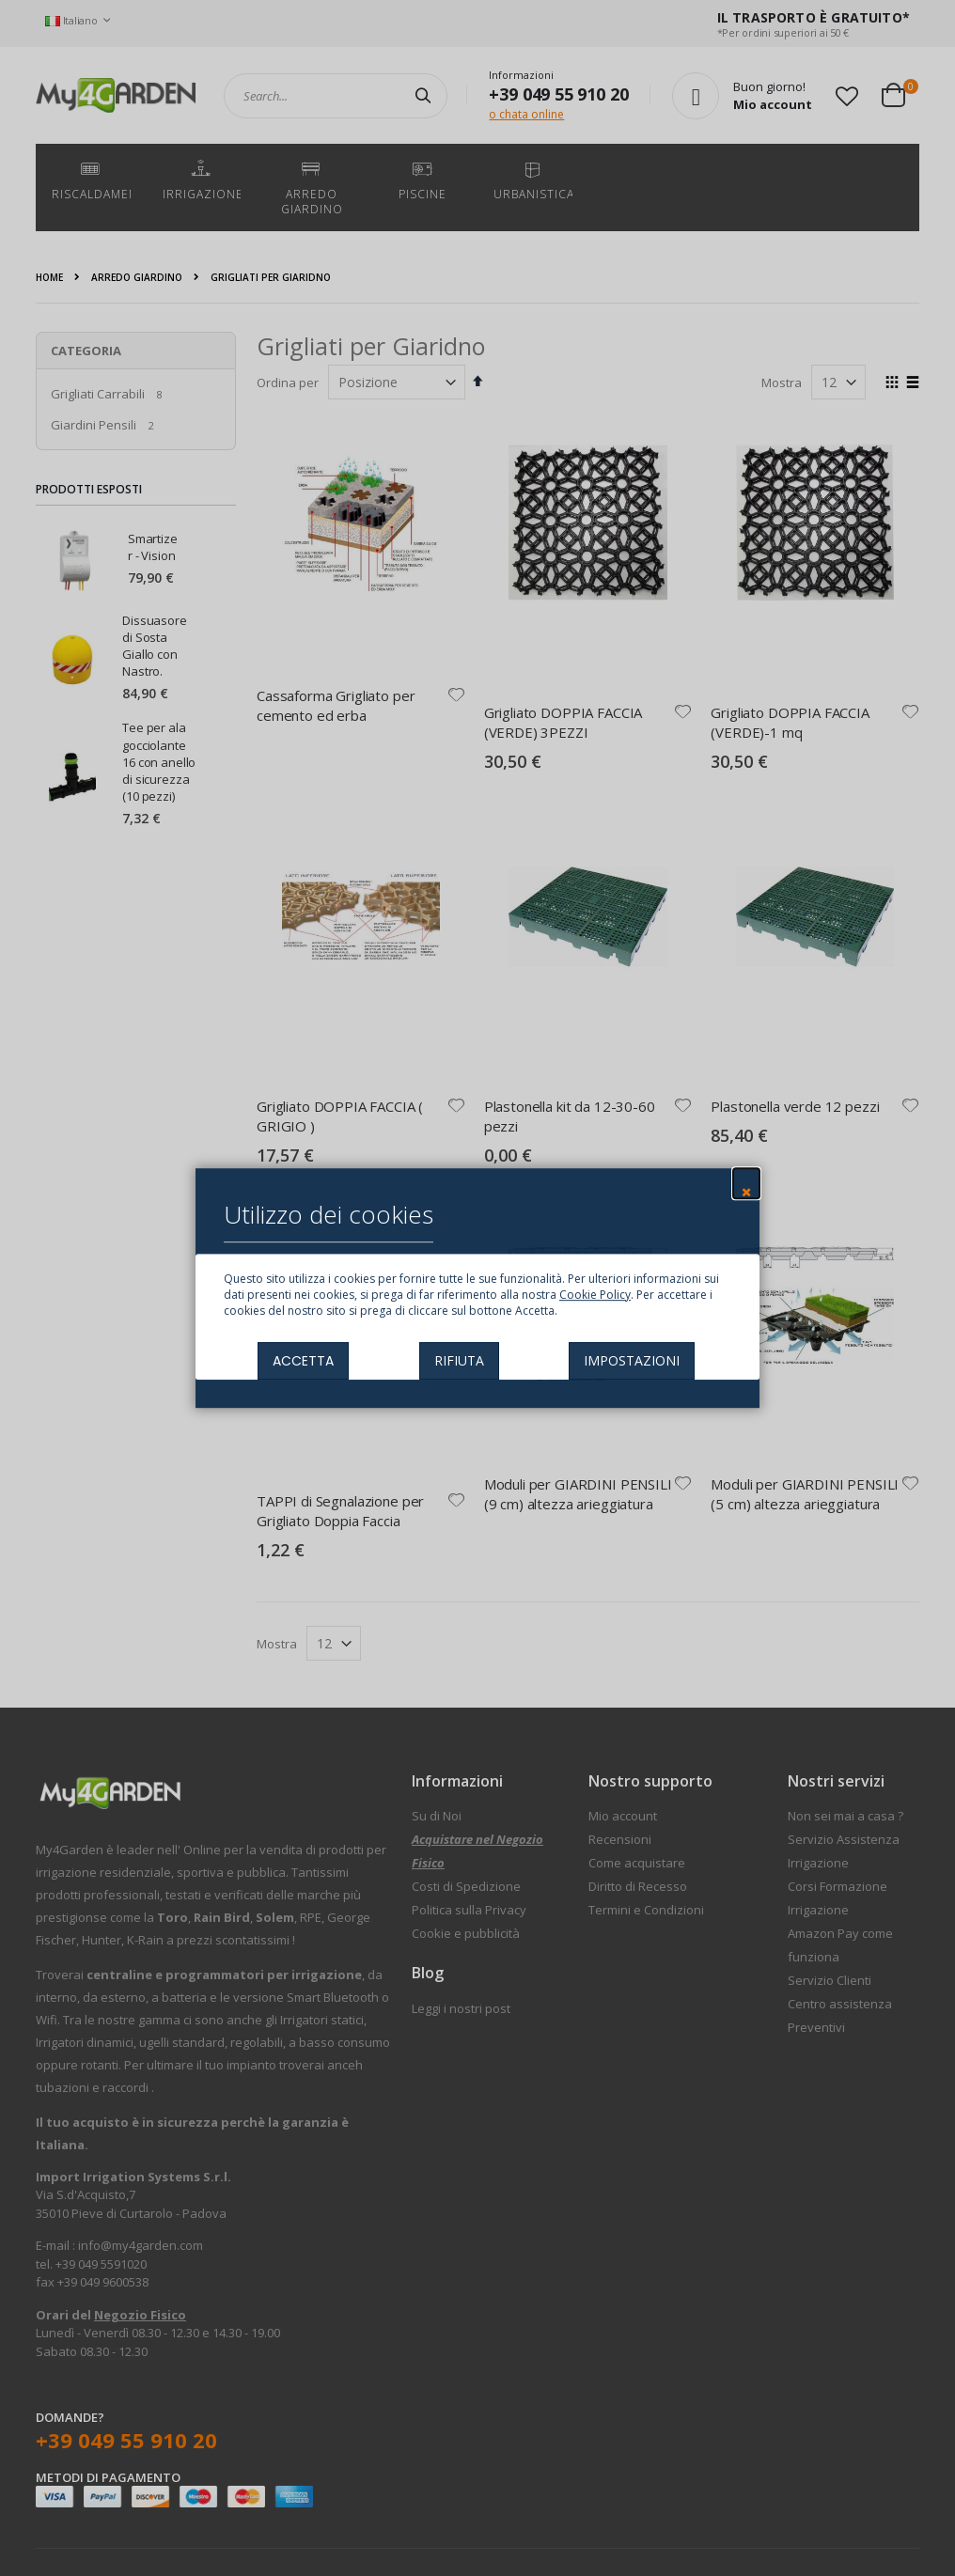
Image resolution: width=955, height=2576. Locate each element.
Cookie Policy (595, 1295)
